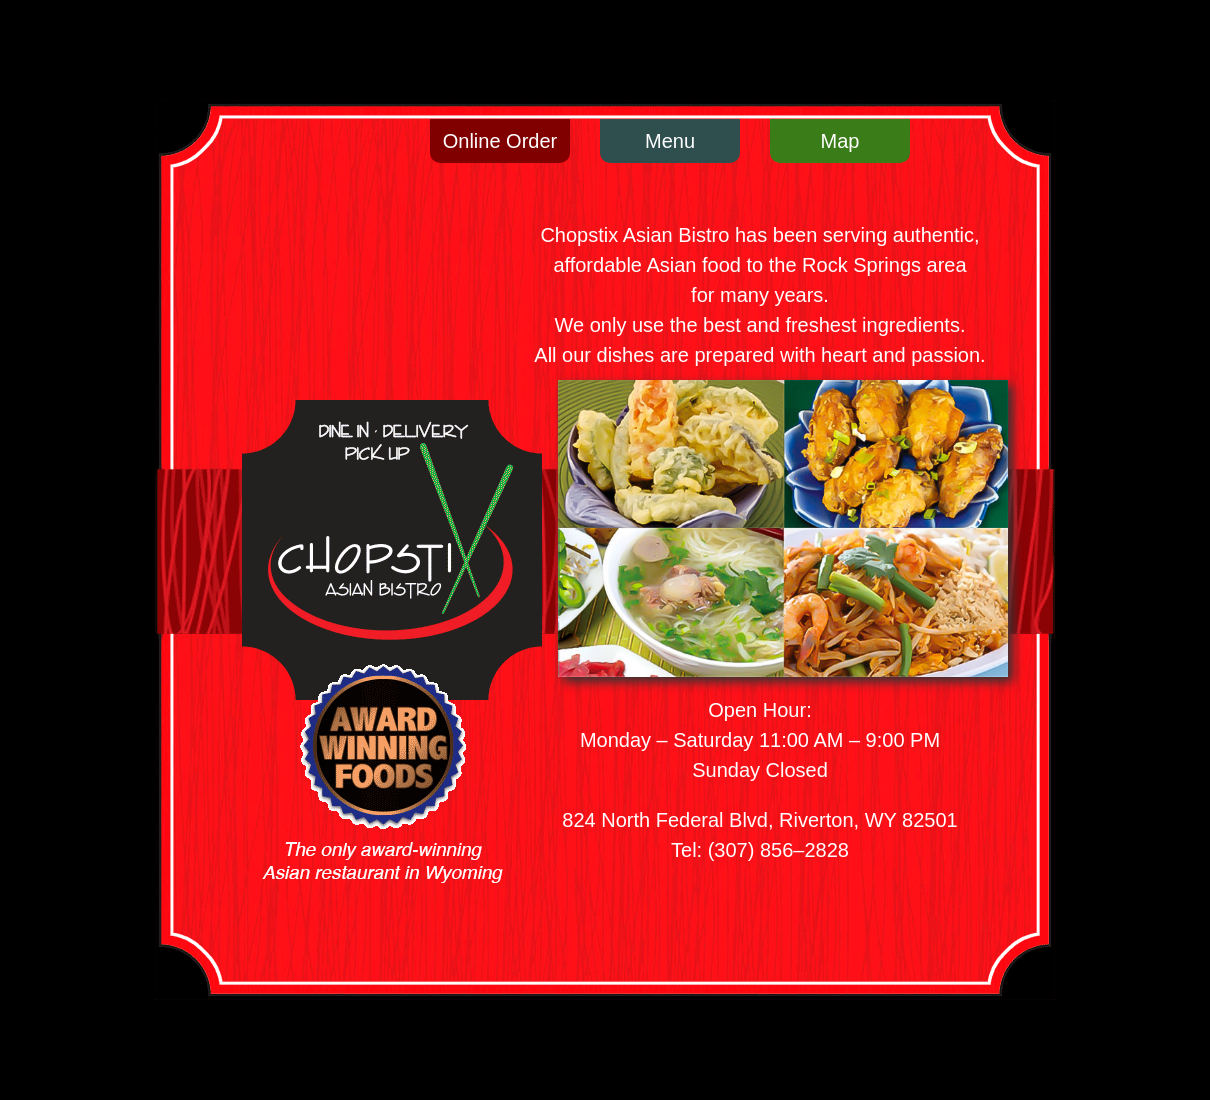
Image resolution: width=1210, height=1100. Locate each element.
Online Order (500, 141)
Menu (670, 141)
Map (840, 141)
